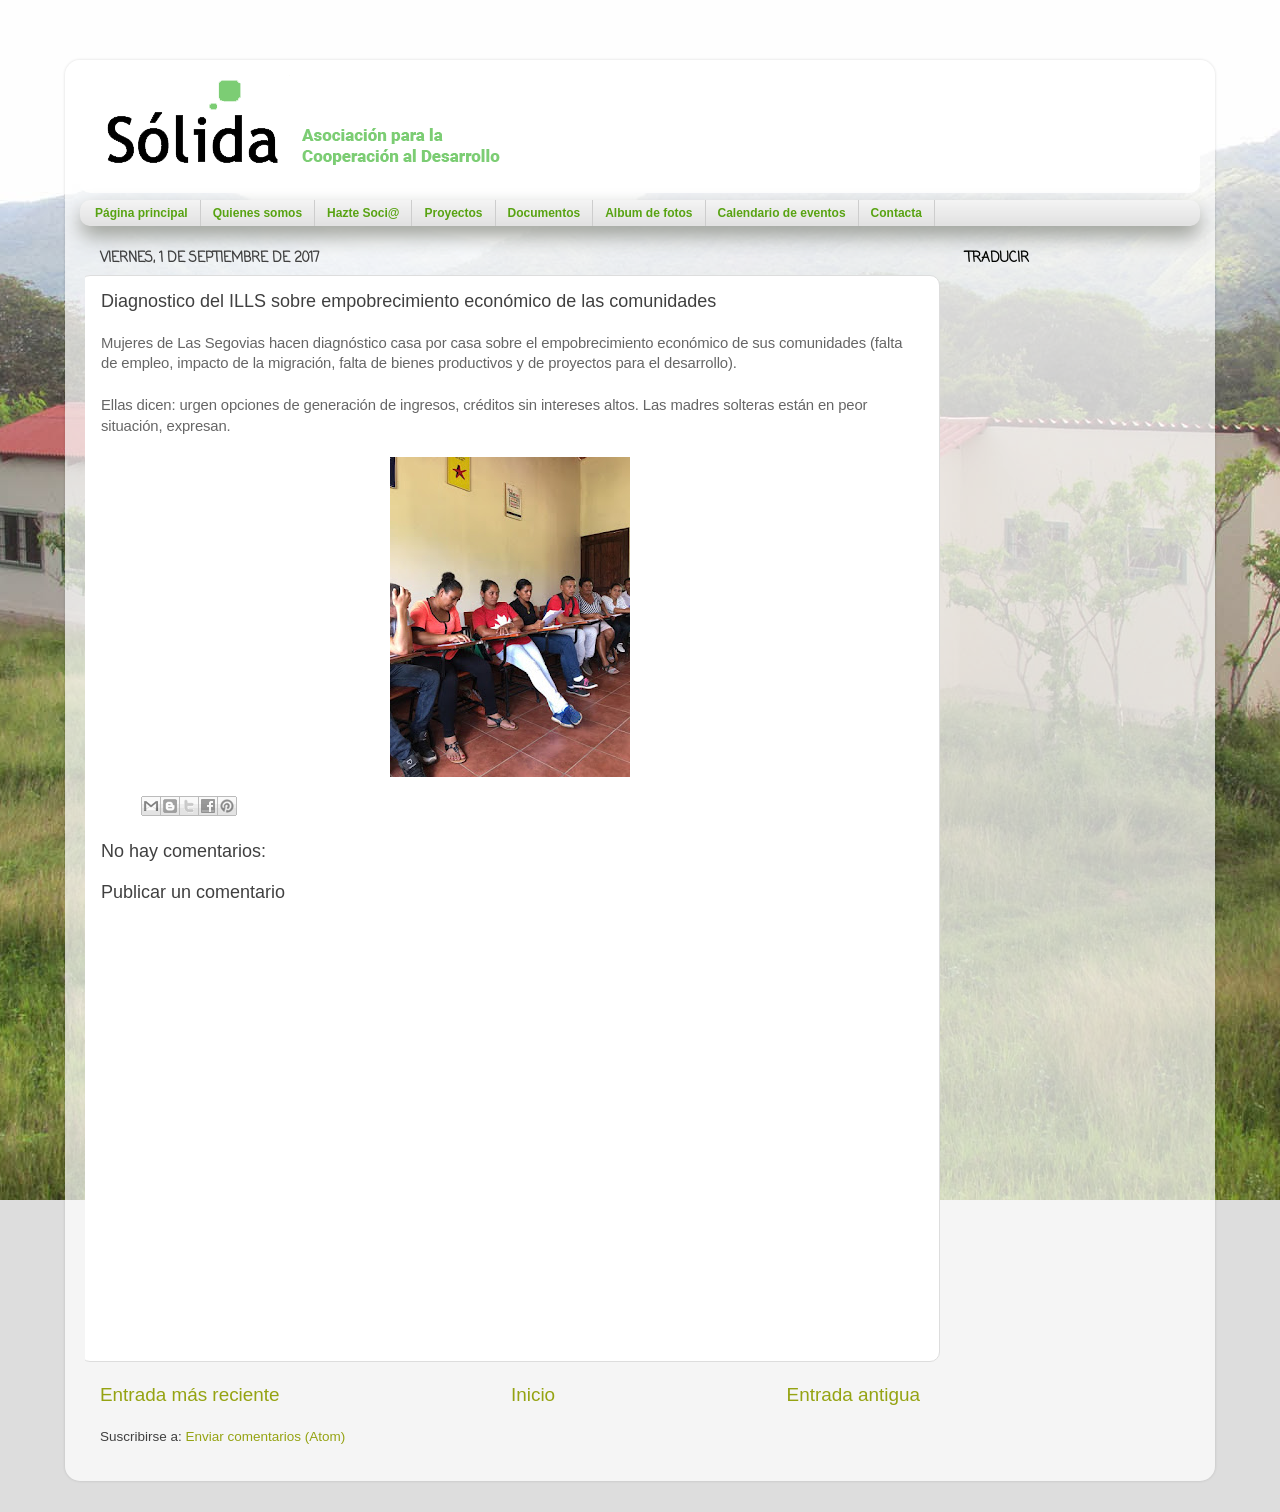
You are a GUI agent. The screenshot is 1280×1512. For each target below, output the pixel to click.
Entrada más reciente (190, 1394)
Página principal (141, 213)
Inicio (533, 1394)
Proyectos (453, 213)
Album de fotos (648, 213)
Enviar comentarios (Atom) (266, 1436)
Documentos (544, 213)
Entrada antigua (853, 1394)
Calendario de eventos (782, 213)
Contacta (896, 213)
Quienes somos (257, 213)
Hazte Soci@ (363, 213)
